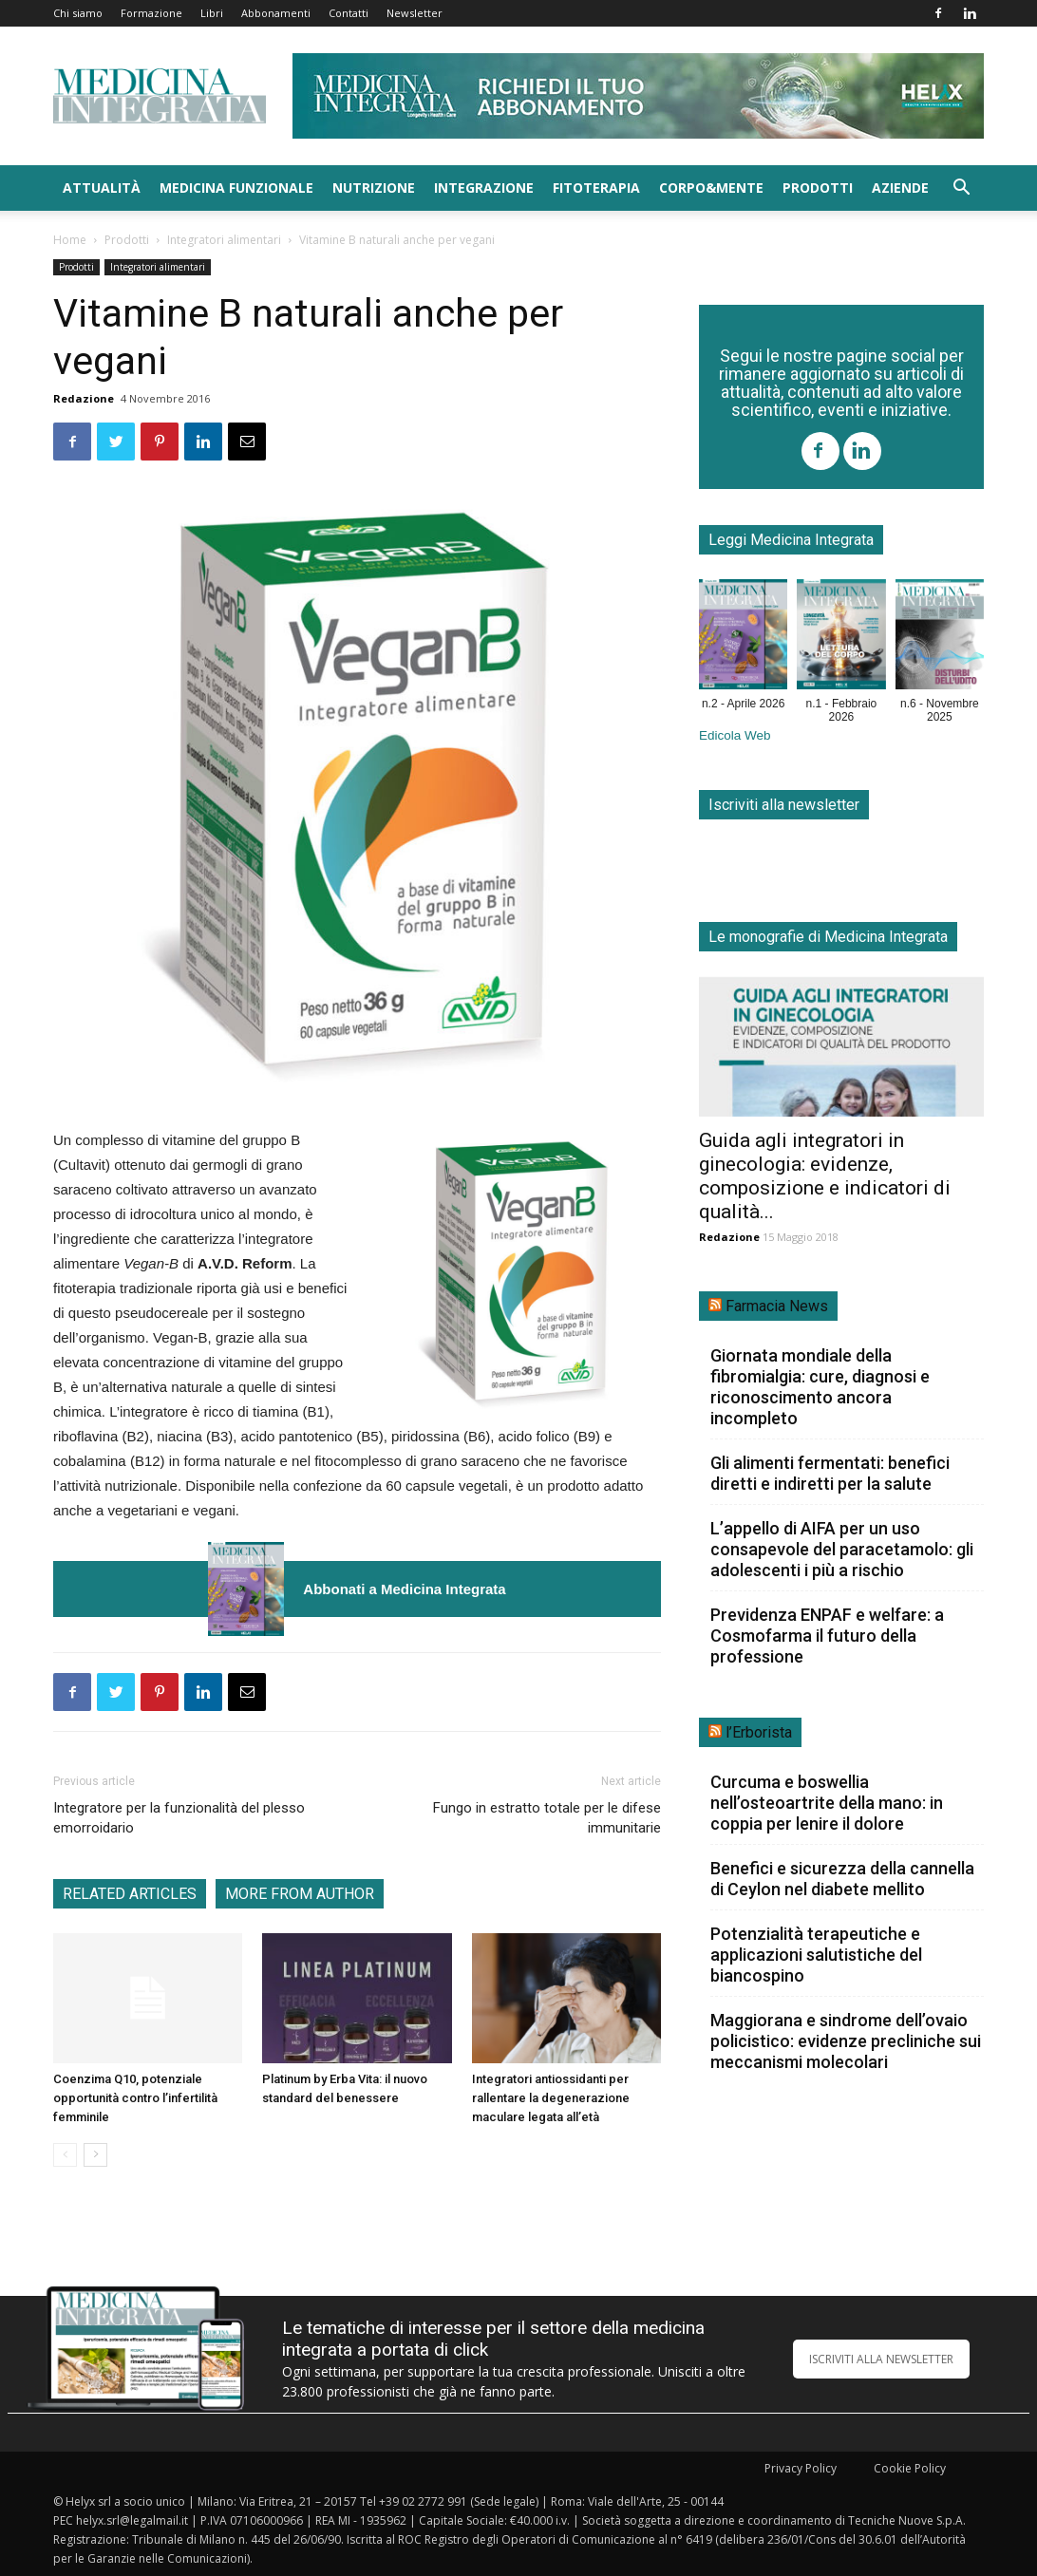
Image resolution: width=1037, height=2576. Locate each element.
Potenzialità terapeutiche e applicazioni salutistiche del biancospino (816, 1954)
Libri (211, 13)
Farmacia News (777, 1306)
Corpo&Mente (711, 188)
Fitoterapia (596, 188)
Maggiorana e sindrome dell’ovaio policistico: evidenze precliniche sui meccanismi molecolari (845, 2041)
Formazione (151, 13)
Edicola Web (735, 735)
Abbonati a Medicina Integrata (404, 1589)
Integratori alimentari (224, 240)
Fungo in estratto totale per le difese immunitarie (547, 1817)
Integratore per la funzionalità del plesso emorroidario (179, 1817)
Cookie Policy (910, 2468)
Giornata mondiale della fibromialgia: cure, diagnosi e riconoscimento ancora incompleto (820, 1386)
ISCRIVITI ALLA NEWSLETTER (881, 2359)
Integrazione (484, 188)
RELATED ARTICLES (130, 1894)
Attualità (102, 188)
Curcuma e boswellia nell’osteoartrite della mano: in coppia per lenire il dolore (826, 1802)
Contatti (348, 13)
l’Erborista (759, 1732)
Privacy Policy (800, 2468)
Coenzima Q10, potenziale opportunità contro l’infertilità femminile (135, 2098)
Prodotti (817, 188)
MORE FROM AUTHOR (299, 1894)
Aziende (900, 188)
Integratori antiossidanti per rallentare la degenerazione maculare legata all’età (551, 2098)
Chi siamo (78, 13)
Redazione (83, 398)
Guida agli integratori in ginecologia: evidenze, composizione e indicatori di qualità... (825, 1176)
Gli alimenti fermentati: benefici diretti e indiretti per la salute (830, 1473)
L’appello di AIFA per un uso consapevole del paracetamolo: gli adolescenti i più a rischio (841, 1549)
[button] (961, 189)
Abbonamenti (276, 13)
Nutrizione (373, 188)
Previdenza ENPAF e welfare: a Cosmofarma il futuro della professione (827, 1635)
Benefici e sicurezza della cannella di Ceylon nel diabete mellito (842, 1878)
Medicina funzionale (236, 188)
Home (69, 240)
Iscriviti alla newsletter (783, 805)
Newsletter (415, 13)
